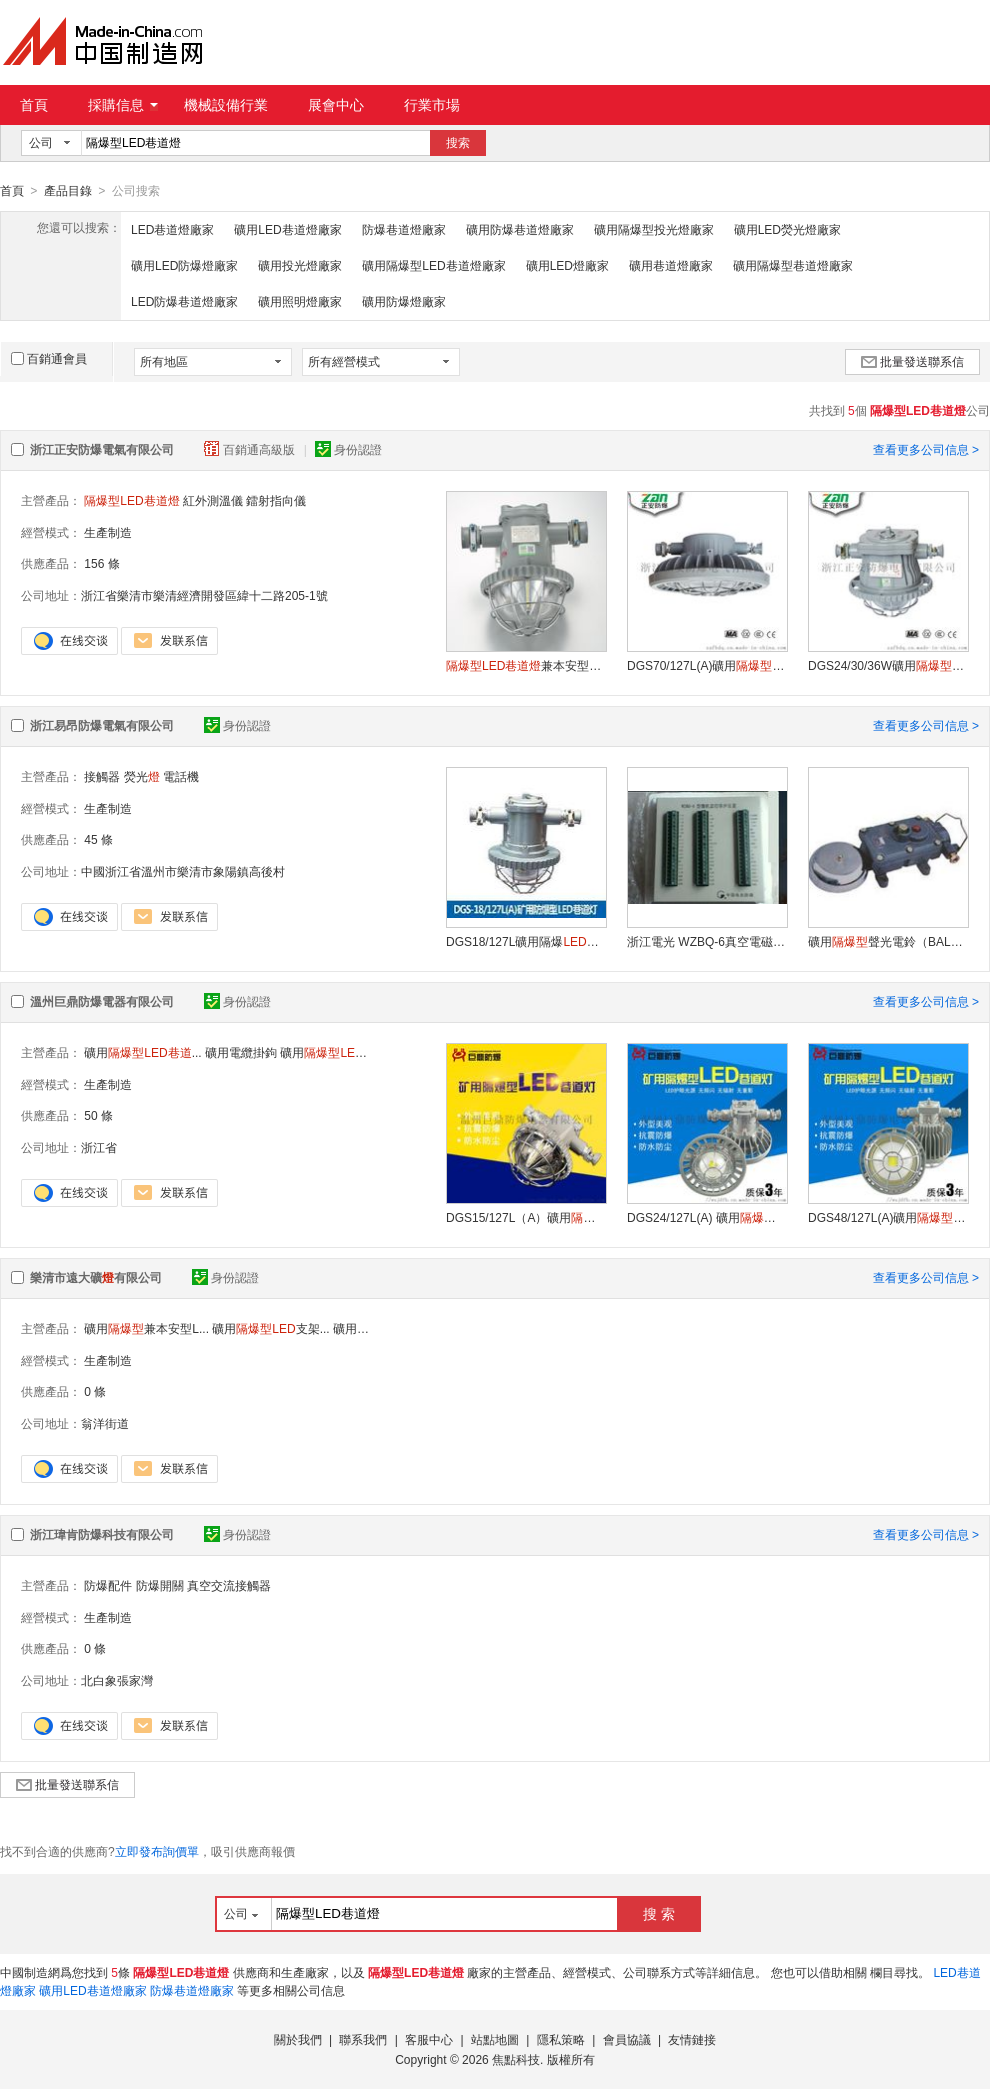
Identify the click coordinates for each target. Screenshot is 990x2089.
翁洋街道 (105, 1423)
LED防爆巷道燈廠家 (184, 301)
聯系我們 (363, 2039)
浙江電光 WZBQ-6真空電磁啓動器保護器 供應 (707, 941)
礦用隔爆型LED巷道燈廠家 (433, 265)
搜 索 (659, 1913)
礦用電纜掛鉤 (241, 1052)
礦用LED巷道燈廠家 (287, 229)
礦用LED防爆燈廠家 (184, 265)
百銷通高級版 (251, 449)
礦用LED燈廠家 (567, 265)
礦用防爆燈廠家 (404, 301)
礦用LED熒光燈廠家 (787, 229)
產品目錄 (68, 191)
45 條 (98, 839)
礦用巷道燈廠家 (671, 265)
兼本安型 (526, 665)
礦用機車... (338, 1052)
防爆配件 (108, 1585)
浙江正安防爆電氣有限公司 (102, 449)
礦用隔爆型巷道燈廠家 (793, 265)
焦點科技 (516, 2059)
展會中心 (336, 105)
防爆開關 (160, 1585)
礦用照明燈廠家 (300, 301)
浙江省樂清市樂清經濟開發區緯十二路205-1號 (204, 595)
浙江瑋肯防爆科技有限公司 (102, 1534)
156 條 (101, 563)
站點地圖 (495, 2039)
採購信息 (123, 105)
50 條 (98, 1115)
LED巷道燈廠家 (172, 229)
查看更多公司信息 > (926, 449)
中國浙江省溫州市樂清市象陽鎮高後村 (183, 871)
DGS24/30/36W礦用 (888, 665)
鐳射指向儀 (276, 500)
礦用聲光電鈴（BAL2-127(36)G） (888, 941)
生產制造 (108, 532)
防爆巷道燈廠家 (404, 229)
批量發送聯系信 (912, 361)
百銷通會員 (49, 358)
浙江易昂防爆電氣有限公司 (102, 725)
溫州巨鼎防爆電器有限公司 (102, 1001)
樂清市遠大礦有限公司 (96, 1277)
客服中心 (429, 2039)
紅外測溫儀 (213, 500)
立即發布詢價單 (157, 1851)
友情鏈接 (692, 2039)
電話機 (181, 776)
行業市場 (432, 105)
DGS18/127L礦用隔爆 (526, 941)
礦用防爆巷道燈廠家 (520, 229)
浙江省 (99, 1147)
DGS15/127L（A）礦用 (526, 1217)
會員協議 (627, 2039)
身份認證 (348, 449)
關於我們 (298, 2039)
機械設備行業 (226, 105)
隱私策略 (561, 2039)
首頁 (34, 105)
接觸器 (102, 776)
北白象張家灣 (117, 1680)
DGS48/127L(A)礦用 (888, 1217)
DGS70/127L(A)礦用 (707, 665)
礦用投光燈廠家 (300, 265)
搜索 (458, 143)
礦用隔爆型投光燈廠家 (654, 229)
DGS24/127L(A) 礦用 (707, 1217)
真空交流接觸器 (229, 1585)
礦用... (142, 1052)
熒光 (142, 776)
